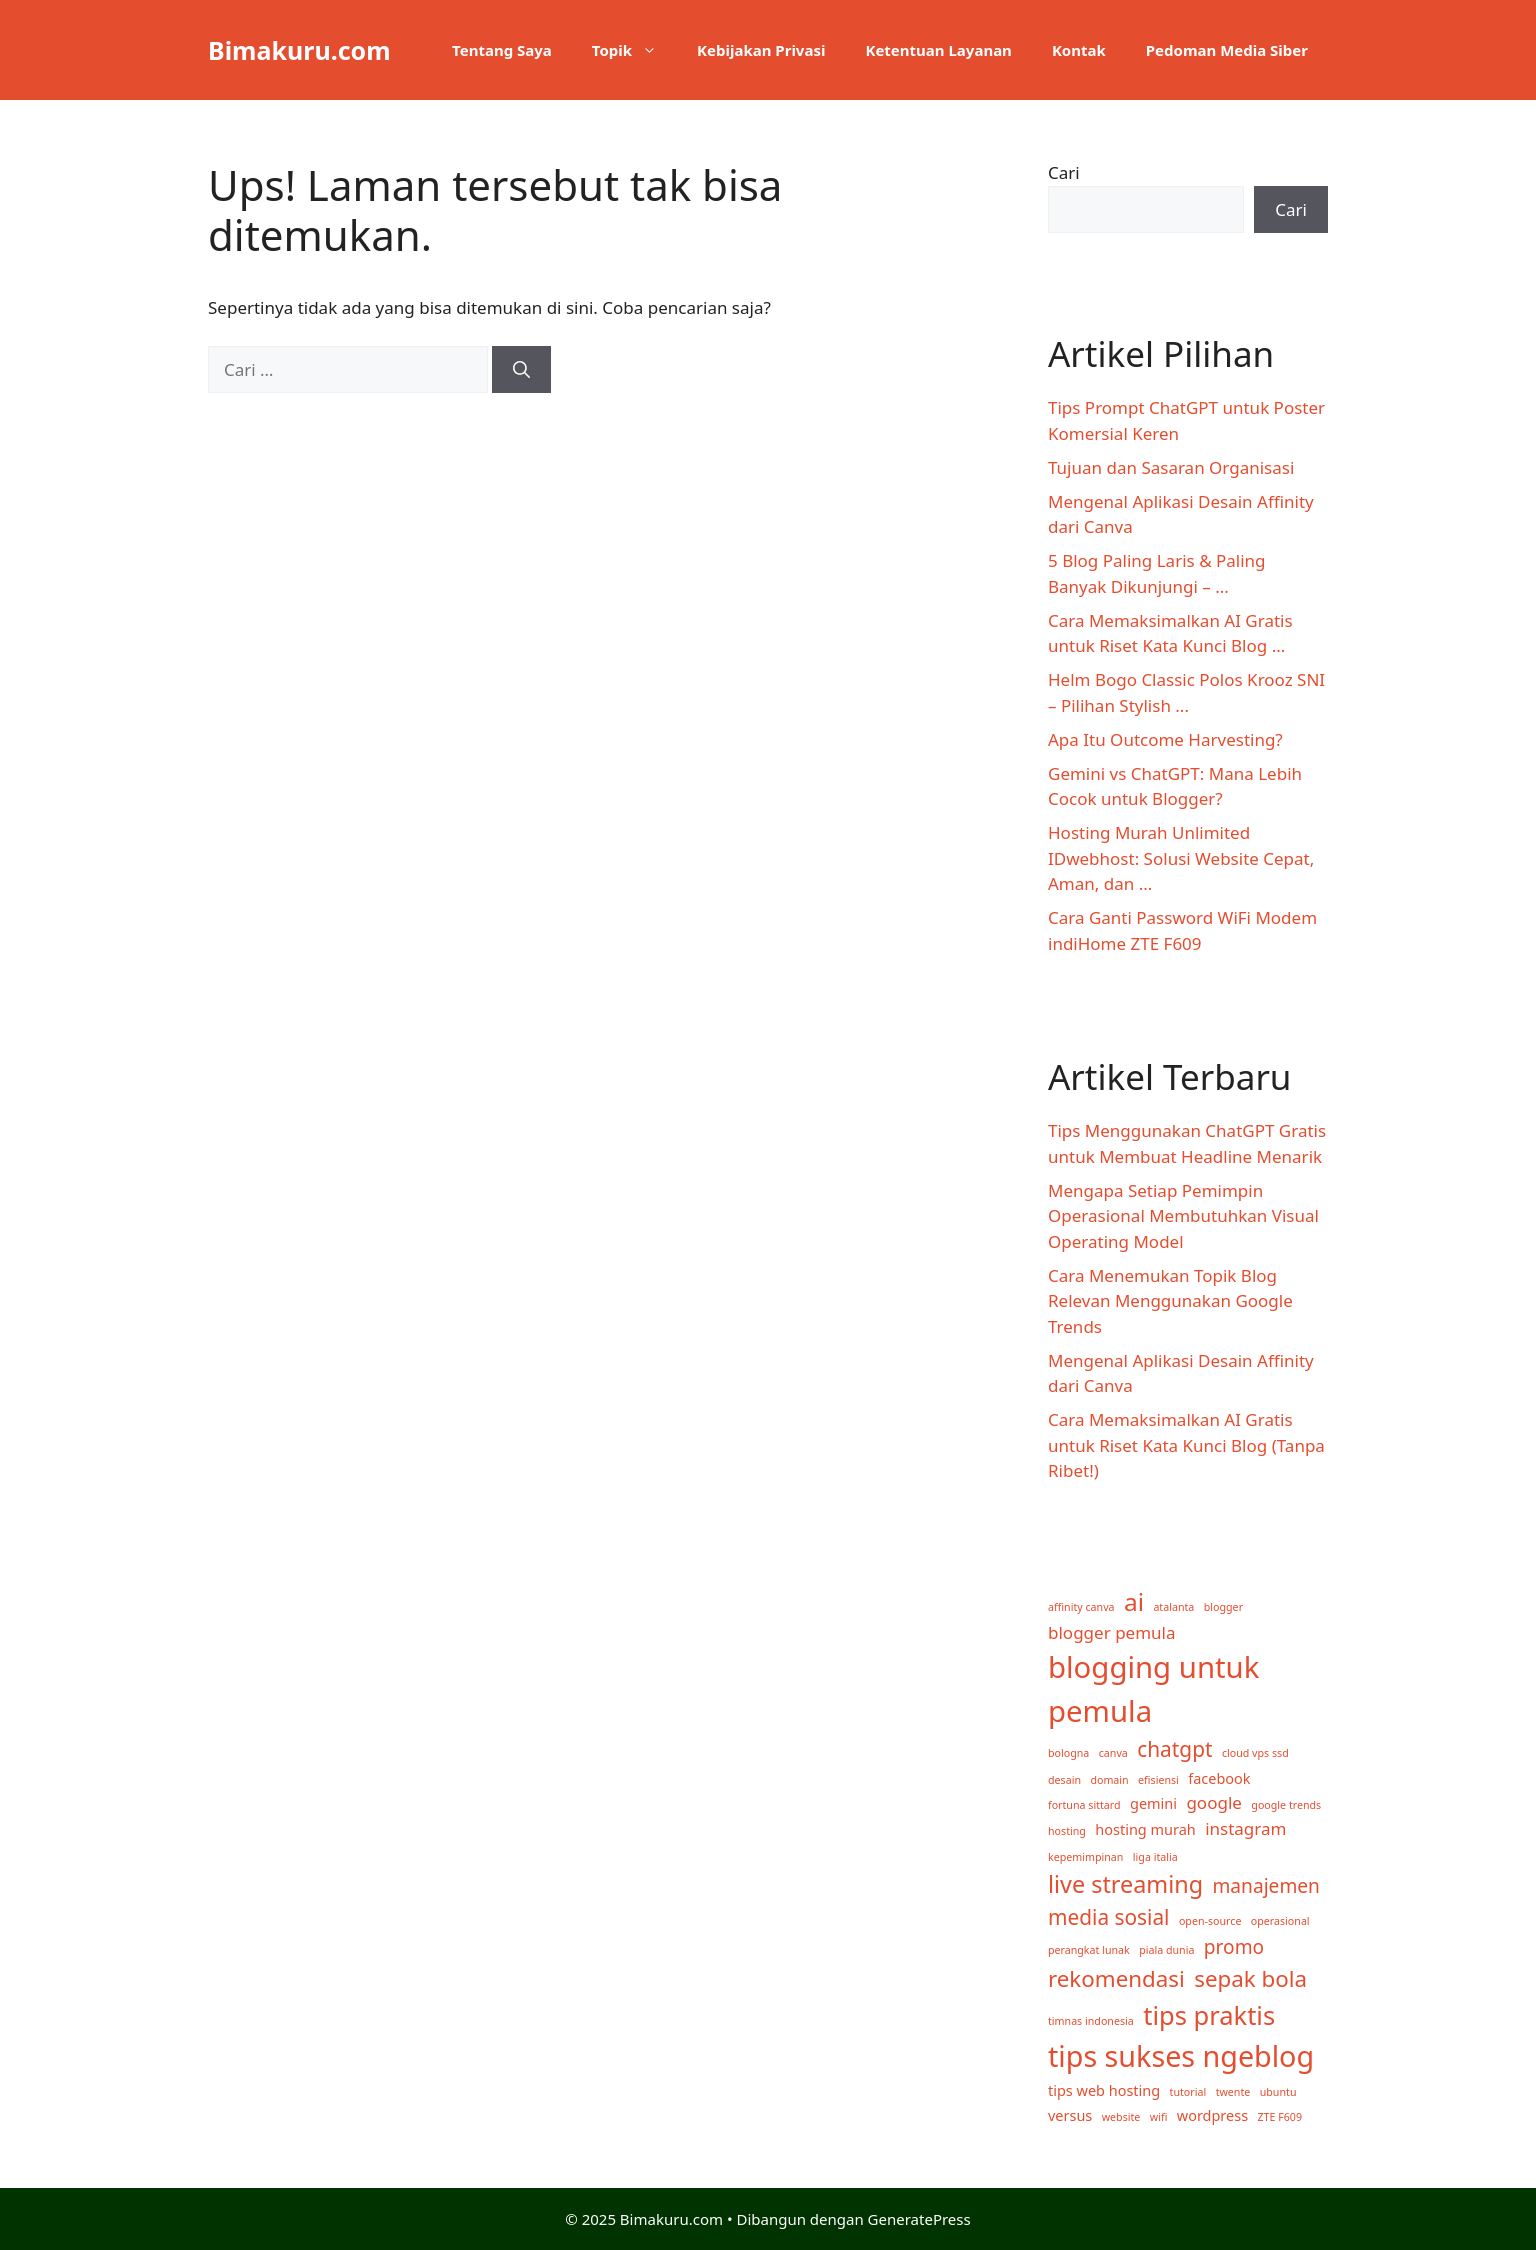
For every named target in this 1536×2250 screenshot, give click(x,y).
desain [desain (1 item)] (1064, 1780)
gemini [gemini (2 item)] (1153, 1803)
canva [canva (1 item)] (1113, 1753)
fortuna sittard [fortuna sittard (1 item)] (1084, 1805)
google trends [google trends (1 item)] (1286, 1805)
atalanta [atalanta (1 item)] (1173, 1607)
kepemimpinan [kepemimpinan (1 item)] (1085, 1857)
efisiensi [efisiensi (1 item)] (1158, 1780)
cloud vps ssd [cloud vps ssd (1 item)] (1255, 1753)
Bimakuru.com (299, 50)
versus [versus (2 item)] (1070, 2115)
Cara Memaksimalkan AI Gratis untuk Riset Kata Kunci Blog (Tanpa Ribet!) (1186, 1445)
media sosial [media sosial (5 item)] (1109, 1917)
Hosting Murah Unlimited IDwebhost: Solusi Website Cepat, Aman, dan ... (1181, 858)
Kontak (1079, 50)
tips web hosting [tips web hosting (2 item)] (1104, 2090)
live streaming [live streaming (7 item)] (1125, 1884)
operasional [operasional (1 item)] (1280, 1921)
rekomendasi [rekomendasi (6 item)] (1116, 1978)
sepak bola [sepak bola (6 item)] (1250, 1978)
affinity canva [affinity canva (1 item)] (1081, 1607)
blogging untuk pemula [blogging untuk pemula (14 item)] (1153, 1689)
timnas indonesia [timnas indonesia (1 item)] (1091, 2021)
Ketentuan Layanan (938, 50)
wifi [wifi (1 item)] (1159, 2117)
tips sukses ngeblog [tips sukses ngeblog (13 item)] (1181, 2055)
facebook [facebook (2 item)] (1219, 1778)
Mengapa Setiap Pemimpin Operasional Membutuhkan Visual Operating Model (1183, 1216)
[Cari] (521, 370)
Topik (634, 50)
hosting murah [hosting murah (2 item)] (1145, 1829)
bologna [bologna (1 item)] (1068, 1753)
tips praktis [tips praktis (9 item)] (1209, 2015)
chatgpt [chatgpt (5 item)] (1174, 1749)
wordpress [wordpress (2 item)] (1212, 2115)
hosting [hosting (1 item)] (1067, 1831)
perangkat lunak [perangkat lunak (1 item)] (1089, 1950)
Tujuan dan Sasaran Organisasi (1171, 467)
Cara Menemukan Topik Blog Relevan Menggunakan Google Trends (1170, 1301)
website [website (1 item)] (1121, 2117)
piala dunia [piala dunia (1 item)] (1166, 1950)
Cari (1064, 172)
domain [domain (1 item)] (1109, 1780)
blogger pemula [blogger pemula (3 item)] (1112, 1632)
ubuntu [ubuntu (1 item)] (1278, 2092)
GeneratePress (919, 2219)
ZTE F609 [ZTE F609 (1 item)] (1280, 2117)
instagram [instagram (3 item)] (1245, 1828)
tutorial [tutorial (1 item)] (1188, 2092)
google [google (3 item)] (1214, 1802)
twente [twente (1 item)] (1233, 2092)
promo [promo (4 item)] (1234, 1947)
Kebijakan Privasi (761, 50)
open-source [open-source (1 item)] (1210, 1921)
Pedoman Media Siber (1227, 50)
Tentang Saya (502, 50)
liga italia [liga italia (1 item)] (1155, 1857)
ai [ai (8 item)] (1134, 1601)
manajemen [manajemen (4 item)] (1265, 1886)
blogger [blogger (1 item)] (1223, 1607)
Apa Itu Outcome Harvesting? (1165, 739)
